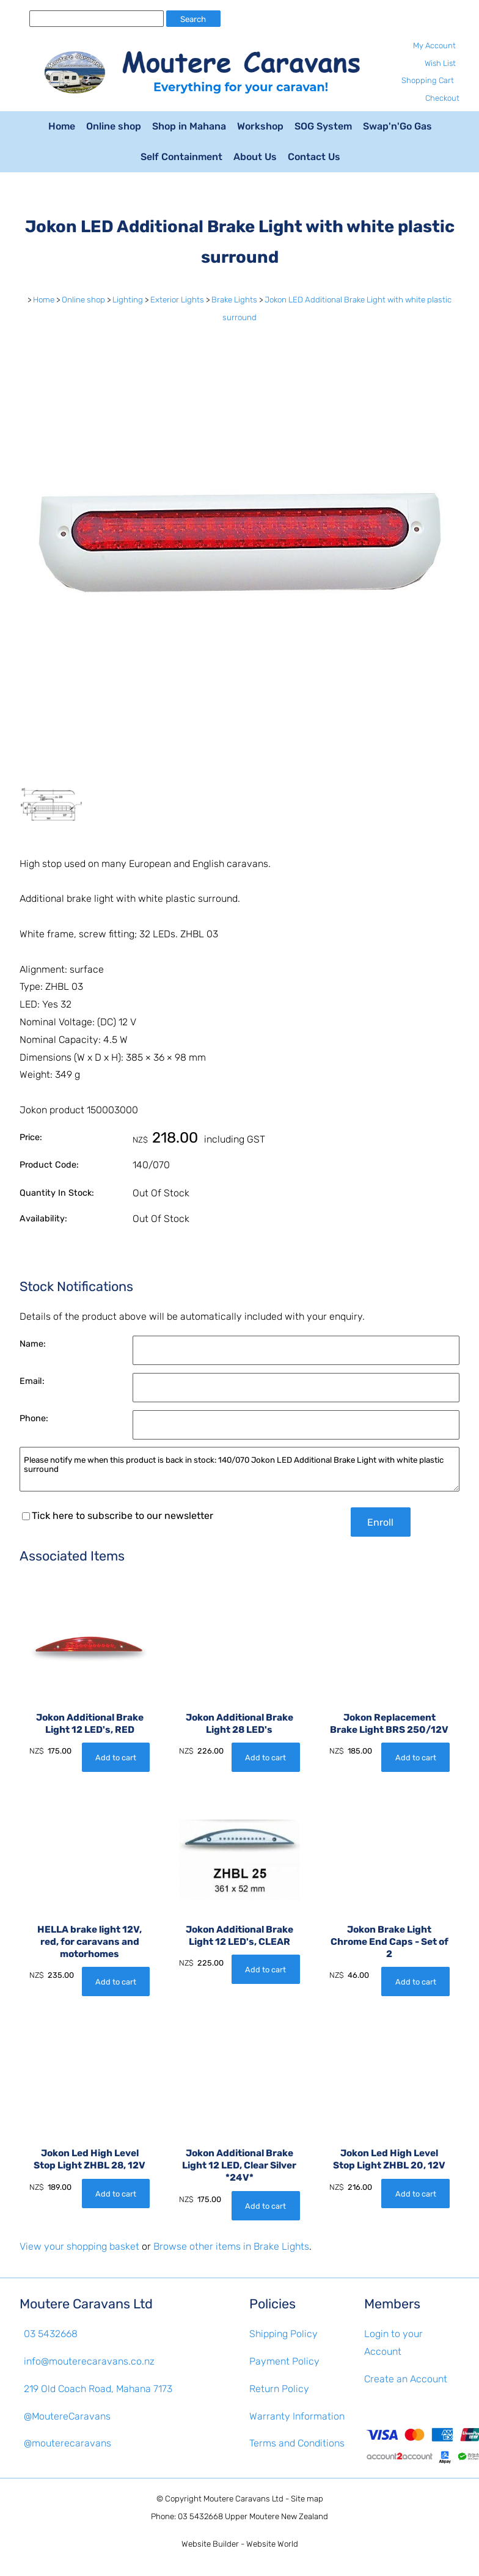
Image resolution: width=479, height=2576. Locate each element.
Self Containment (181, 157)
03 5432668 (51, 2334)
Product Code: (49, 1165)
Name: (33, 1344)
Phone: (34, 1418)
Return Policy (279, 2389)
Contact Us (314, 157)
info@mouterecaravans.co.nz (89, 2361)
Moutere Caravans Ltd (243, 2498)
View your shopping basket (79, 2246)
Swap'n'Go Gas (397, 126)
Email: (32, 1381)
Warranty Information (297, 2416)
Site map (307, 2498)
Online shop (113, 126)
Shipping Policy (283, 2334)
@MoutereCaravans (67, 2416)
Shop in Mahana (189, 126)
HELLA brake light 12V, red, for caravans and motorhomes (89, 1941)
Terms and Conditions (297, 2443)
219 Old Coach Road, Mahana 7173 (98, 2389)
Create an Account (405, 2379)
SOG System (323, 126)
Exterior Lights (177, 299)
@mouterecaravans (67, 2443)
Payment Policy (284, 2361)
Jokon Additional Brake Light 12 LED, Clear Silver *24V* (239, 2165)
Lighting (127, 299)
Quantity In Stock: (57, 1193)
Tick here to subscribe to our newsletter (117, 1515)
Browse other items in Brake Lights (231, 2246)
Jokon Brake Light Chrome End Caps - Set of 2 (389, 1941)
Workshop (260, 126)
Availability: (43, 1218)
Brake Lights (234, 299)
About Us (255, 157)
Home (61, 126)
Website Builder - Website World (239, 2544)
